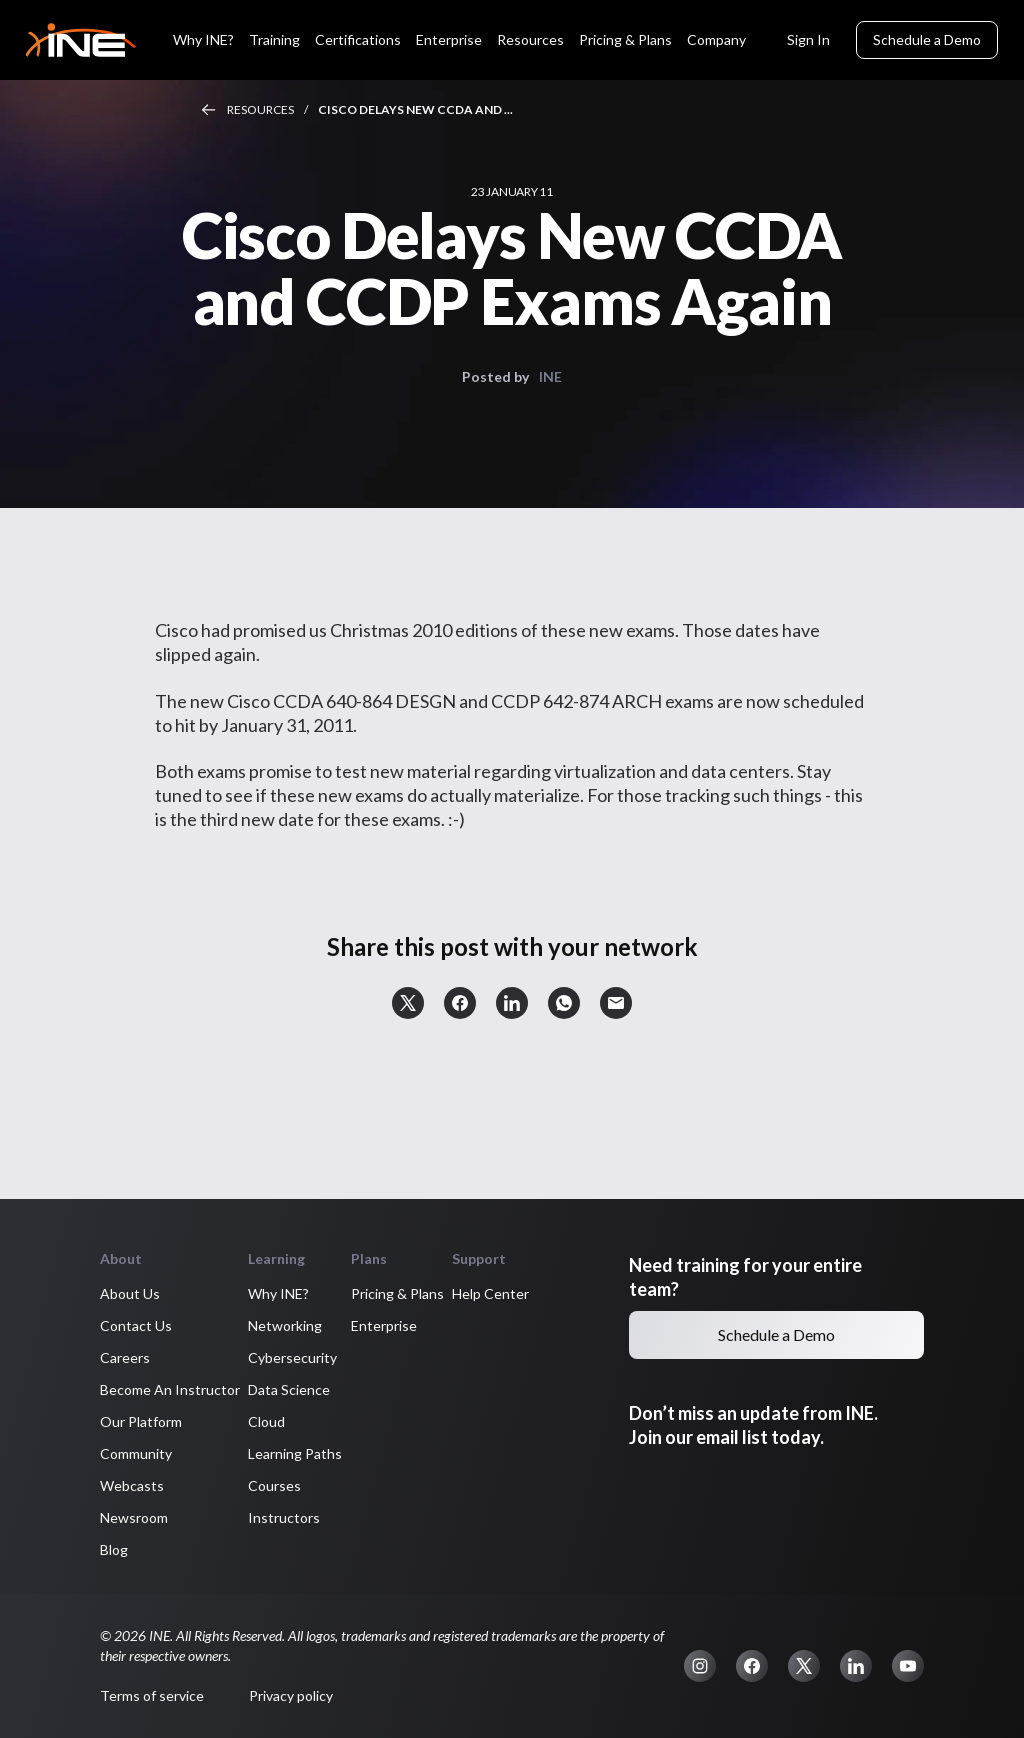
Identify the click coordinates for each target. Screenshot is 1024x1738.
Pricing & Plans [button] (397, 1293)
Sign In (808, 39)
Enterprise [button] (384, 1325)
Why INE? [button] (278, 1293)
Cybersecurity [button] (292, 1357)
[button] (408, 1003)
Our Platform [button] (141, 1421)
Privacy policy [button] (291, 1695)
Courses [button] (274, 1485)
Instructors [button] (284, 1517)
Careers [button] (125, 1357)
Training (274, 39)
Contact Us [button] (136, 1325)
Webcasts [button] (132, 1485)
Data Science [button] (289, 1389)
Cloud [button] (266, 1421)
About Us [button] (130, 1293)
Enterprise (449, 39)
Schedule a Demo (927, 39)
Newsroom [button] (134, 1517)
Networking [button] (285, 1325)
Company (716, 39)
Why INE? (203, 39)
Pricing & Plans (625, 39)
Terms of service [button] (152, 1695)
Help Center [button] (490, 1293)
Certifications (358, 39)
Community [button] (136, 1453)
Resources (530, 39)
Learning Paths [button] (295, 1453)
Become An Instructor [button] (170, 1389)
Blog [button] (114, 1549)
